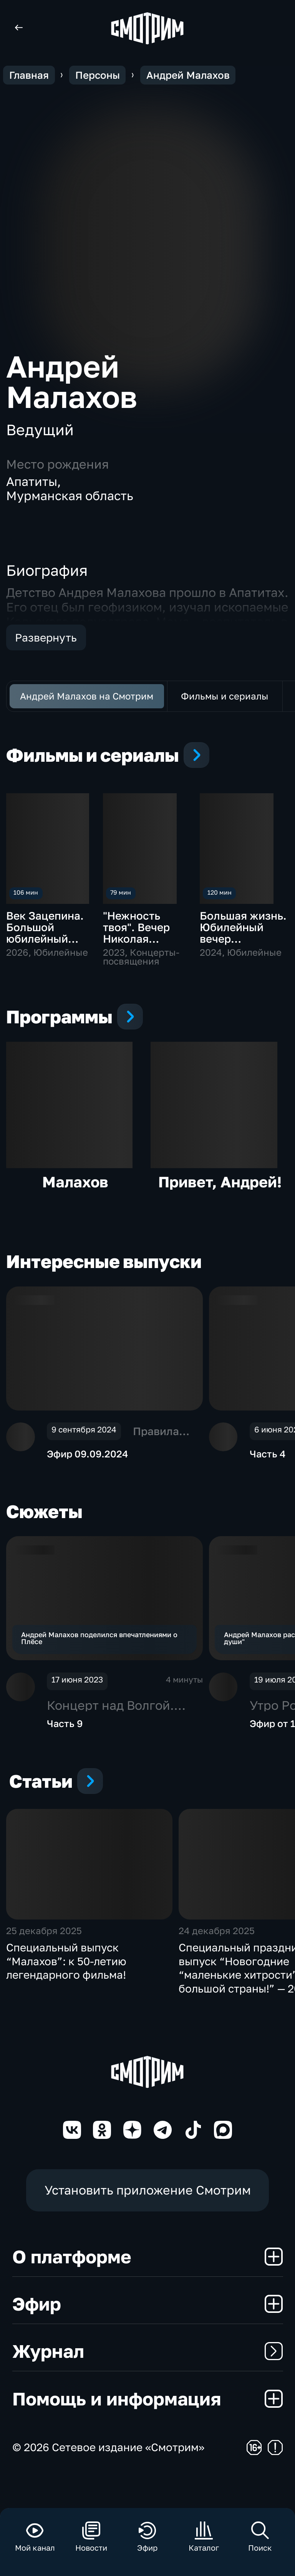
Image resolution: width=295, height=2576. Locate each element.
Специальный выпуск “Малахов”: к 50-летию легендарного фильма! (66, 1994)
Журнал (147, 2384)
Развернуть (46, 637)
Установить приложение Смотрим (148, 2222)
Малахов (75, 1193)
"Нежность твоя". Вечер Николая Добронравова (142, 933)
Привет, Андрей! (220, 1193)
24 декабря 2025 (217, 1963)
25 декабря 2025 (44, 1963)
